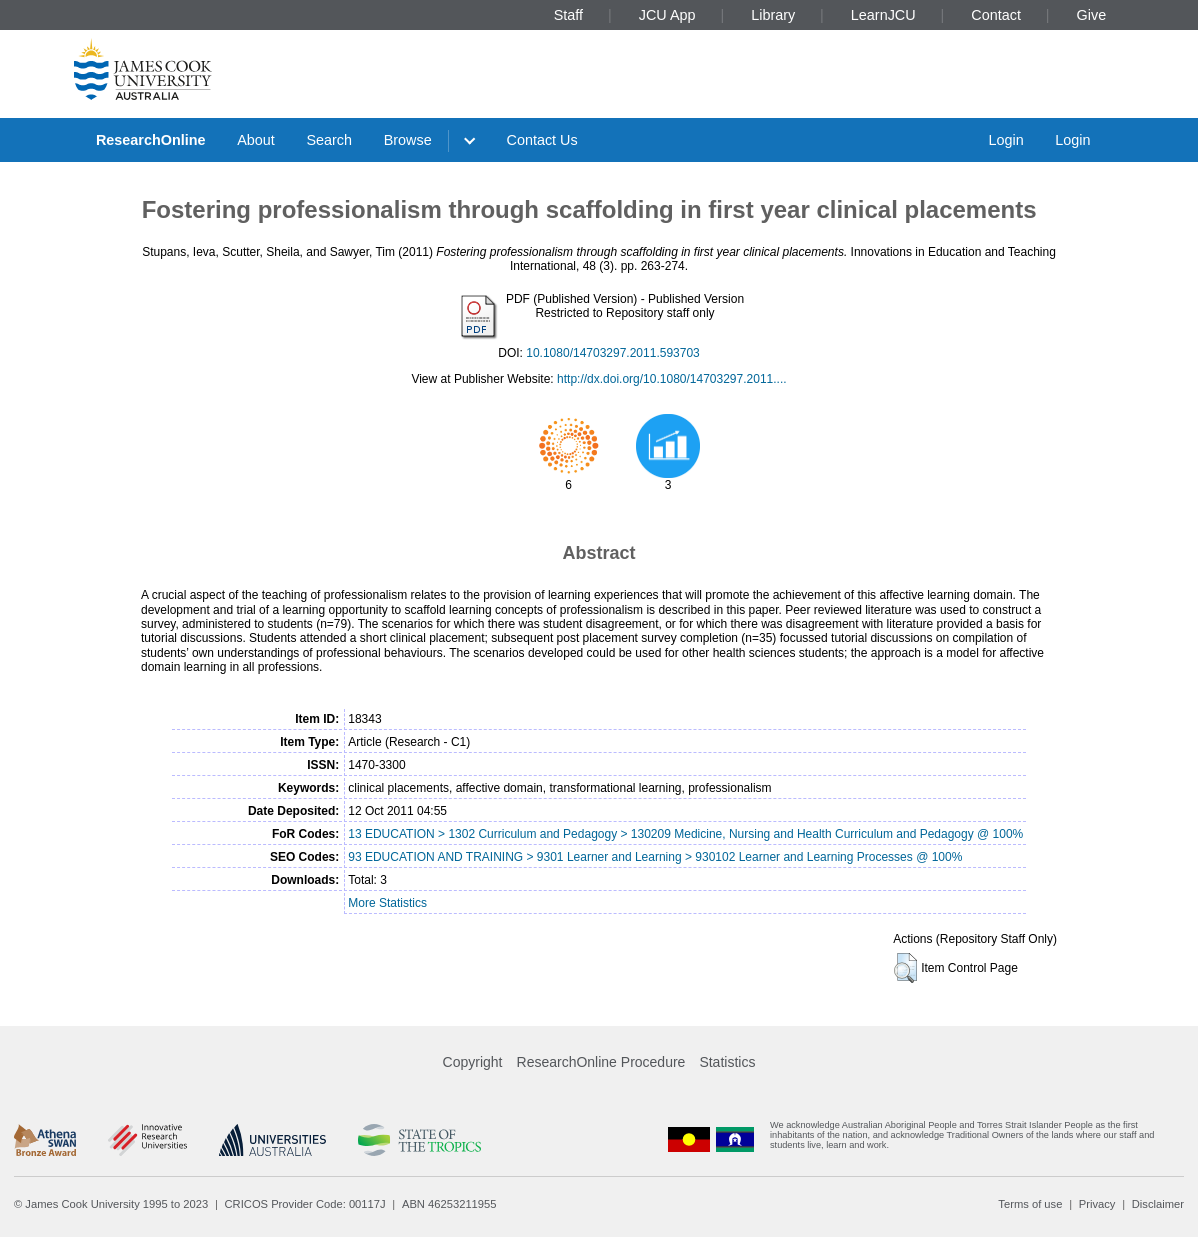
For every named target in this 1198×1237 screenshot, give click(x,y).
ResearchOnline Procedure (601, 1062)
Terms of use (1030, 1204)
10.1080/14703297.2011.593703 (613, 353)
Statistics (727, 1062)
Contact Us (542, 140)
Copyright (473, 1062)
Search (329, 140)
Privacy (1097, 1204)
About (256, 140)
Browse (408, 140)
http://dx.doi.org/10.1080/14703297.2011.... (672, 379)
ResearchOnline (151, 140)
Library (773, 15)
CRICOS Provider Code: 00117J (305, 1204)
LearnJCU (883, 15)
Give (1092, 15)
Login (1005, 140)
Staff (568, 15)
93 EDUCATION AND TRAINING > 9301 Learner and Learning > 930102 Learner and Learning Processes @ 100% (655, 857)
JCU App (667, 15)
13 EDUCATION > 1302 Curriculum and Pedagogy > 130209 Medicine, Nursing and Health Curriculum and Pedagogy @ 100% (685, 834)
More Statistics (387, 903)
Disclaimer (1158, 1204)
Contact (996, 15)
